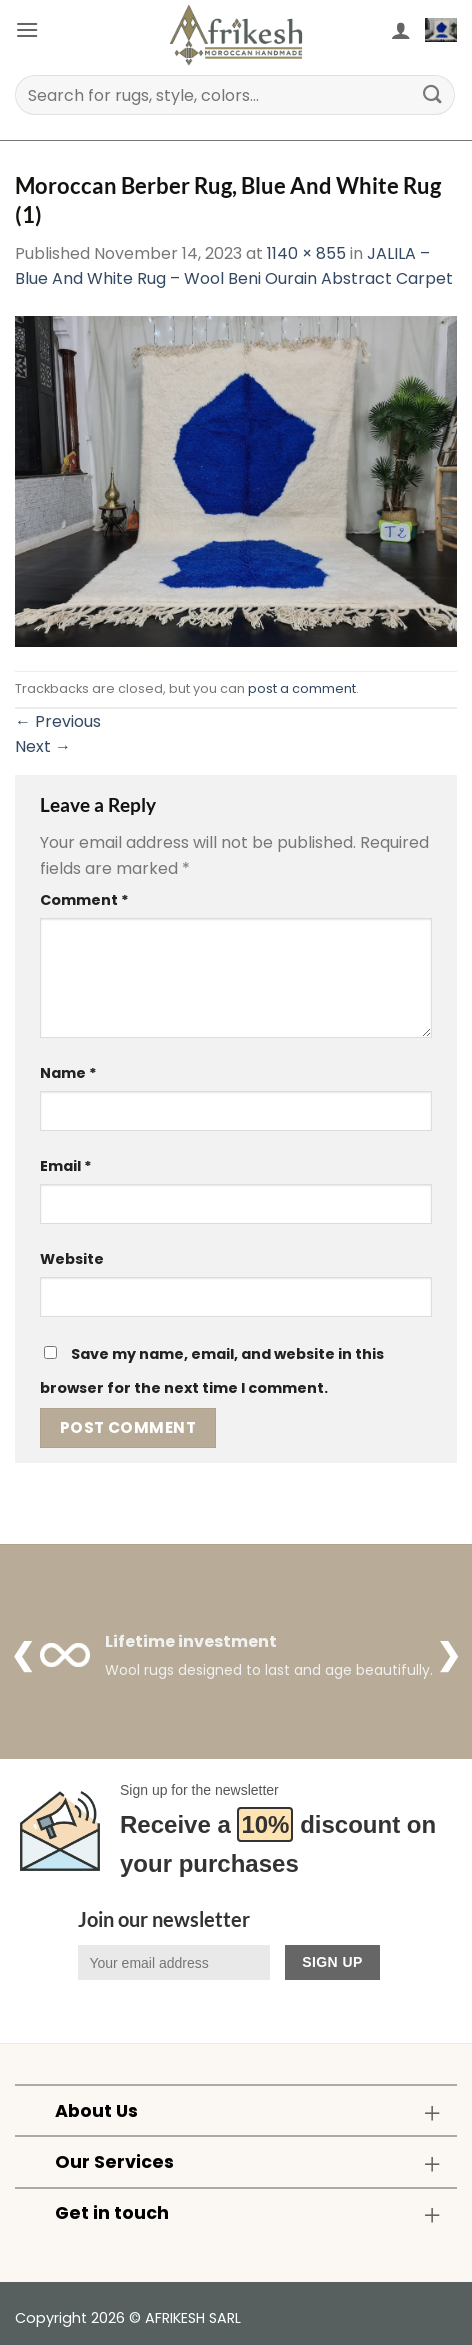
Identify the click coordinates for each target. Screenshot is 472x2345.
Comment (84, 900)
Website (72, 1259)
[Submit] (433, 94)
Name (68, 1073)
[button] (27, 29)
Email (66, 1166)
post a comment (302, 688)
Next (43, 746)
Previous (58, 721)
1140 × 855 (306, 253)
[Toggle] (432, 2112)
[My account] (401, 30)
